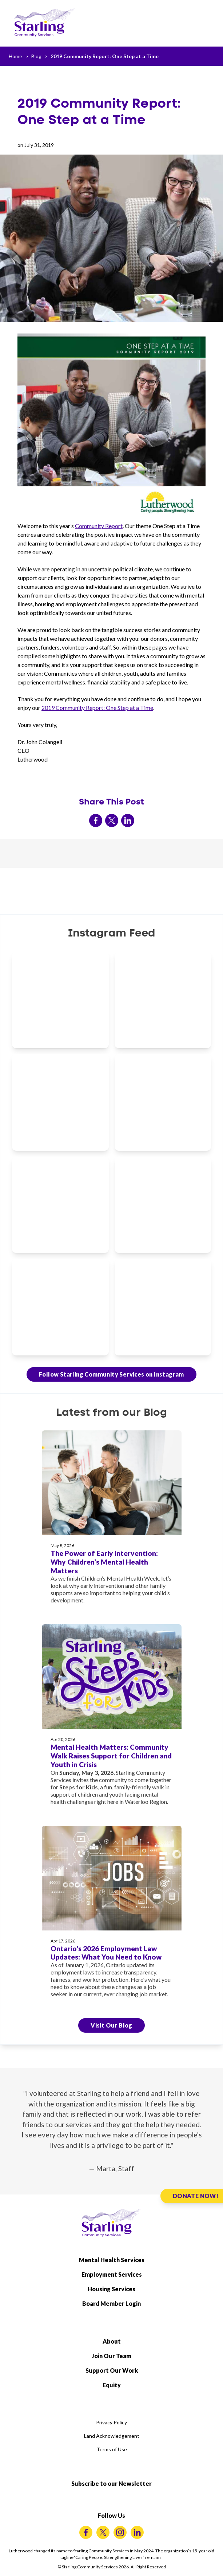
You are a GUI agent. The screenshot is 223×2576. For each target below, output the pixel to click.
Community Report (99, 525)
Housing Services (111, 2288)
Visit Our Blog (111, 2025)
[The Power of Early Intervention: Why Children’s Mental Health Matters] (112, 1521)
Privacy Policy (111, 2422)
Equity (112, 2384)
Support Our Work (111, 2370)
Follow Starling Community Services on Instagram (111, 1374)
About (112, 2341)
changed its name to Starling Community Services (81, 2550)
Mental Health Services (111, 2259)
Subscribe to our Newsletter (111, 2483)
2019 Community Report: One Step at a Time (105, 56)
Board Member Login (111, 2303)
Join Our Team (111, 2355)
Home (15, 56)
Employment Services (111, 2274)
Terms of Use (111, 2449)
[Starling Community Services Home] (44, 22)
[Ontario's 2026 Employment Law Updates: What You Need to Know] (112, 1916)
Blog (36, 56)
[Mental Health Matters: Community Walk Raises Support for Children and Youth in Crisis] (112, 1719)
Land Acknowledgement (111, 2436)
